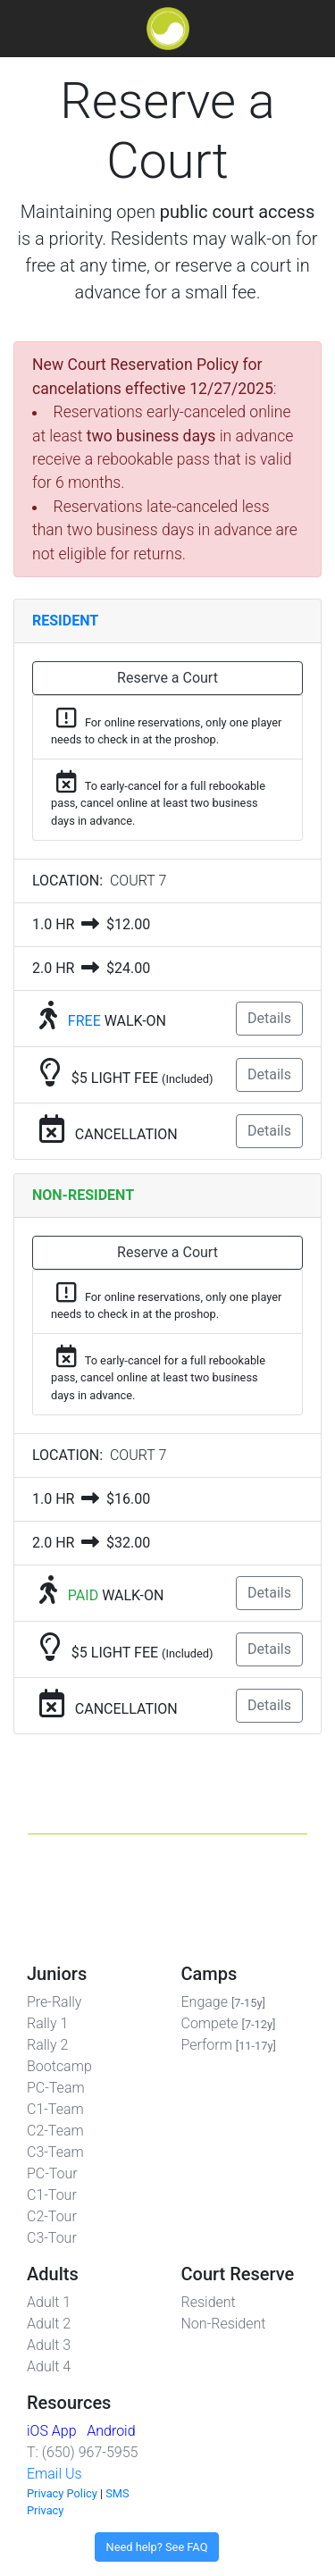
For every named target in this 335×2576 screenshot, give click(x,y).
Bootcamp (59, 2066)
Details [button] (269, 1018)
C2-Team (55, 2130)
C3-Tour (52, 2237)
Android (111, 2430)
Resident (208, 2302)
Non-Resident (223, 2323)
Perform (228, 2044)
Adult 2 (49, 2323)
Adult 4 (49, 2366)
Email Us (54, 2473)
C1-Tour (52, 2194)
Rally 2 (47, 2044)
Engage (223, 2001)
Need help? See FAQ (157, 2547)
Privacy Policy (62, 2493)
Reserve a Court (167, 677)
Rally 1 (47, 2023)
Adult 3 (49, 2345)
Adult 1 (49, 2302)
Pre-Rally (54, 2001)
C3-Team (55, 2152)
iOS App (52, 2430)
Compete (228, 2023)
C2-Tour (52, 2216)
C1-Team (55, 2109)
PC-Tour (52, 2173)
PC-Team (56, 2087)
